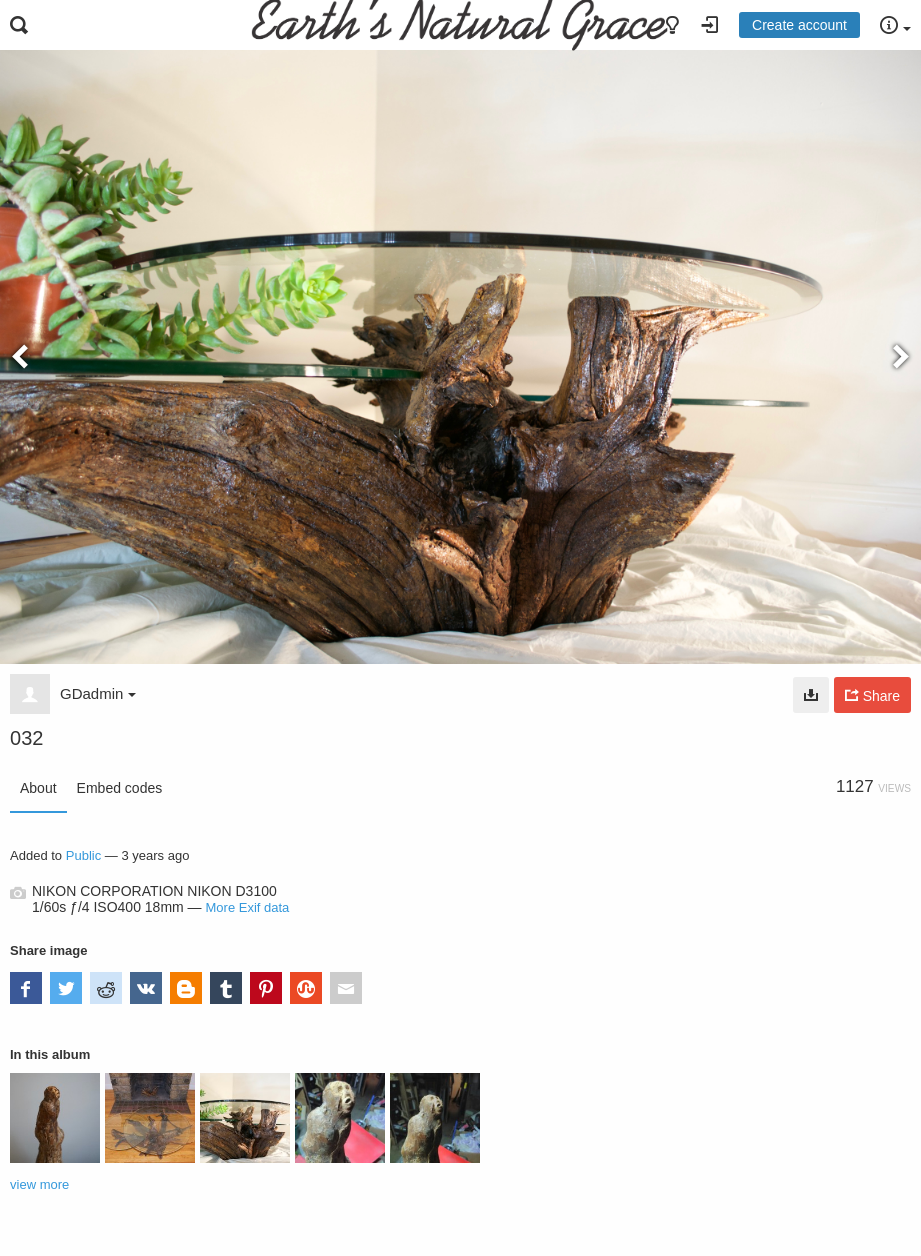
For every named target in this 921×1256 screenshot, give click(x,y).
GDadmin (98, 693)
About (38, 788)
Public (83, 855)
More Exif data (248, 907)
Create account (799, 25)
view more (39, 1184)
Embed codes (120, 788)
